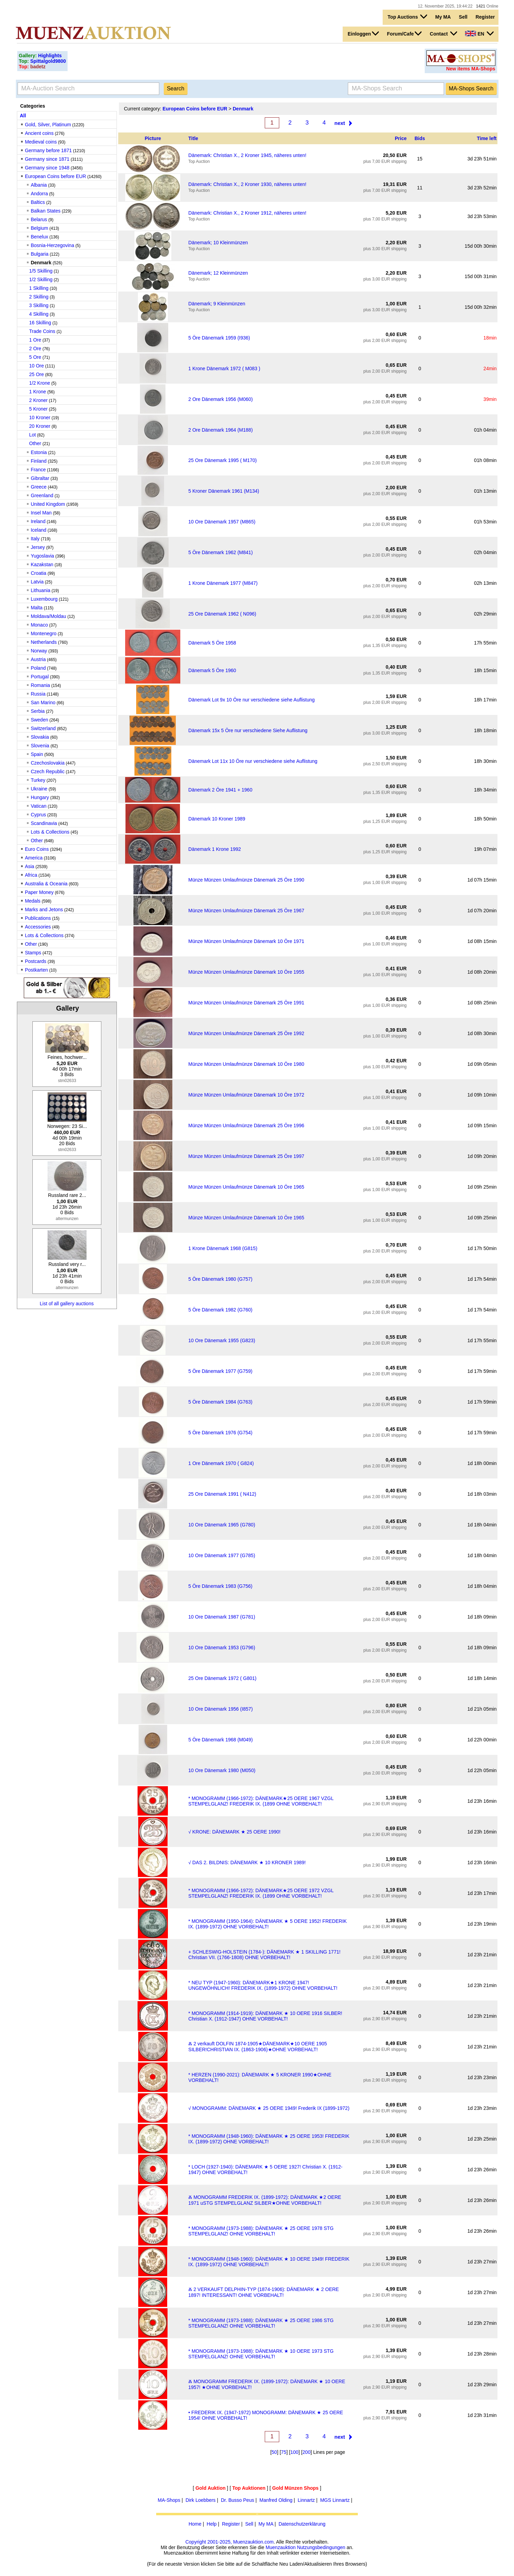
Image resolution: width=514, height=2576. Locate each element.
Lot (32, 434)
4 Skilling (39, 314)
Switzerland (43, 728)
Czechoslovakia (47, 763)
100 (294, 2452)
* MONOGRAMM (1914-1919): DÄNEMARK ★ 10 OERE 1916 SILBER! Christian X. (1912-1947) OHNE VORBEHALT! (265, 2016)
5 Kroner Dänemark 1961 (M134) (223, 491)
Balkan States (45, 211)
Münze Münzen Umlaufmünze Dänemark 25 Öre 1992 (246, 1033)
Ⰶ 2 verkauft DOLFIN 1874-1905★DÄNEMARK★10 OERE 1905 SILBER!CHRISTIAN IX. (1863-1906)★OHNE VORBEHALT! (257, 2046)
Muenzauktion (280, 2547)
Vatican (39, 806)
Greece (39, 487)
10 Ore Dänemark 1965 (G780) (221, 1524)
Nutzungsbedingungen (321, 2547)
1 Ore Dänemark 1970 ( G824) (221, 1463)
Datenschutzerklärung (302, 2524)
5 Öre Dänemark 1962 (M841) (220, 552)
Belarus (39, 219)
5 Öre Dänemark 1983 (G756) (220, 1586)
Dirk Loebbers (200, 2500)
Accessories (38, 927)
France (38, 469)
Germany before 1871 (48, 150)
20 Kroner (39, 426)
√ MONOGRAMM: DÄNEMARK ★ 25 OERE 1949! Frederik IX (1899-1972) (268, 2108)
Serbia (37, 711)
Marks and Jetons (44, 909)
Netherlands (44, 642)
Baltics (38, 202)
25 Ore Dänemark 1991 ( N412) (222, 1494)
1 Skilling (39, 288)
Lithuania (40, 590)
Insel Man (41, 512)
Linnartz (306, 2500)
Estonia (39, 452)
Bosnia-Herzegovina (52, 245)
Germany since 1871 (47, 159)
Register (485, 17)
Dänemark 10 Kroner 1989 (216, 819)
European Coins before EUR (55, 176)
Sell (463, 17)
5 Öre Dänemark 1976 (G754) (220, 1432)
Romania (40, 685)
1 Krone (37, 391)
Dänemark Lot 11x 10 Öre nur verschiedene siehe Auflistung (252, 761)
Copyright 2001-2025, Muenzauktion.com (229, 2542)
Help (212, 2524)
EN (479, 33)
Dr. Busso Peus (237, 2500)
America (33, 858)
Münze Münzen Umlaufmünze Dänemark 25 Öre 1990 (246, 880)
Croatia (38, 573)
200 (306, 2452)
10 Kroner (39, 417)
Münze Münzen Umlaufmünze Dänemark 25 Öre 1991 (246, 1002)
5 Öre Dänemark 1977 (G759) (220, 1371)
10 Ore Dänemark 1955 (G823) (221, 1340)
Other (35, 443)
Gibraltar (40, 478)
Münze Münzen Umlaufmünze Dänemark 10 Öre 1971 (246, 941)
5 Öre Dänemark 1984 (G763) (220, 1402)
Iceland (38, 530)
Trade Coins (42, 331)
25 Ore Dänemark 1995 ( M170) (222, 460)
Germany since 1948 (47, 167)
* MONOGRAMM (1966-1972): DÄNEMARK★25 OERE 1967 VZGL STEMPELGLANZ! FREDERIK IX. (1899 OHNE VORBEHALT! (260, 1801)
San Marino (43, 702)
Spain (37, 754)
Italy (35, 538)
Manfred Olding (276, 2500)
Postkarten (36, 970)
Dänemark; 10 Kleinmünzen (218, 242)
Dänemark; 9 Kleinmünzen (216, 303)
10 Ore (36, 365)
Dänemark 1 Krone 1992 (214, 849)
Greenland (42, 495)
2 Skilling (39, 296)
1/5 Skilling (41, 271)
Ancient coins (39, 133)
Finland (39, 461)
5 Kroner (38, 409)
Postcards (35, 961)
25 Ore (36, 374)
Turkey (38, 780)
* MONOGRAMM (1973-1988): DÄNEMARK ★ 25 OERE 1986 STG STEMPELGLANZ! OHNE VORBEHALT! (260, 2323)
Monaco (39, 625)
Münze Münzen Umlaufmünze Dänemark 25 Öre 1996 (246, 1125)
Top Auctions (407, 16)
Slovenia (40, 745)
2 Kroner (38, 400)
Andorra (39, 193)
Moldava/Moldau (48, 616)
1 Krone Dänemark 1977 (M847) (223, 583)
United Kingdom (48, 504)
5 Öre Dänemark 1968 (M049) (220, 1739)
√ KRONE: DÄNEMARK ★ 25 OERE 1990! (234, 1832)
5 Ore (35, 357)
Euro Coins (37, 849)
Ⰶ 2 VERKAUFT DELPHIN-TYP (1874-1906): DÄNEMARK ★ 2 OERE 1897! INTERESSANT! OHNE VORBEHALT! (263, 2292)
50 (274, 2452)
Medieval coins (41, 142)
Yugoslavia (42, 556)
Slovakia (40, 737)
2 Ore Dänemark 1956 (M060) (220, 399)
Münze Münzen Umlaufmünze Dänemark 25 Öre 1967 (246, 910)
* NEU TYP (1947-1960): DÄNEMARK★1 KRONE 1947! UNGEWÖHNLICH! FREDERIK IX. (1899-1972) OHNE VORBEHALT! (262, 1985)
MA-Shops (169, 2500)
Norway (39, 650)
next (339, 123)
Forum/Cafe (404, 33)
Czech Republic (47, 771)
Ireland (38, 521)
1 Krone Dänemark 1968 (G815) (222, 1248)
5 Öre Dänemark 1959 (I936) (219, 338)
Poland (38, 668)
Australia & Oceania (46, 883)
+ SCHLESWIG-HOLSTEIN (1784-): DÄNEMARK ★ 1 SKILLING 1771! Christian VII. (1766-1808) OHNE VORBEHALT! (264, 1954)
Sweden (39, 719)
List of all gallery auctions (66, 1303)
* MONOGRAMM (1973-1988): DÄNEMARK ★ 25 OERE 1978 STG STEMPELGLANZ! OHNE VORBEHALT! (260, 2230)
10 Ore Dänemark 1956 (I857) (220, 1709)
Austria (38, 659)
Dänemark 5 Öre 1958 (212, 643)
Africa (31, 875)
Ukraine (39, 789)
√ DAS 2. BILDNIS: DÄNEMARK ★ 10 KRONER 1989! (246, 1862)
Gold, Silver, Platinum (48, 124)
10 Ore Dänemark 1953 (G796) (221, 1647)
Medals (32, 901)
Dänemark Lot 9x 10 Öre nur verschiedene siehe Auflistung (251, 699)
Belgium (39, 228)
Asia (29, 866)
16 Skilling (40, 322)
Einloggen (363, 33)
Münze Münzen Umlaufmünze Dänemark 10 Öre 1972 (246, 1095)
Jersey (38, 547)
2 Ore (35, 348)
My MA (443, 17)
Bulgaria (39, 254)
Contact (443, 33)
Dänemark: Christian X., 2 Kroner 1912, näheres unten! (247, 213)
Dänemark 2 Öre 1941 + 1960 (220, 790)
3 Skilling (39, 305)
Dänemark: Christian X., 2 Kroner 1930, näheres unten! (247, 184)
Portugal (40, 676)
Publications (38, 918)
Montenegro (44, 633)
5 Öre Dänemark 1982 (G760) (220, 1309)
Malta (36, 607)
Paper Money (39, 892)
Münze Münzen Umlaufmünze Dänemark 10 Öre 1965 (246, 1187)
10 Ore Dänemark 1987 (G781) (221, 1617)
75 (283, 2452)
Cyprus (38, 814)
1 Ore (35, 340)
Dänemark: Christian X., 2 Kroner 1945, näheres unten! (247, 155)
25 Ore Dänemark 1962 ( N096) (222, 614)
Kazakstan (42, 564)
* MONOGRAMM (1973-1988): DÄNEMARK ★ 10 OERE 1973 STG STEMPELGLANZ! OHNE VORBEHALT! (260, 2353)
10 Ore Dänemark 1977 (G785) (221, 1555)
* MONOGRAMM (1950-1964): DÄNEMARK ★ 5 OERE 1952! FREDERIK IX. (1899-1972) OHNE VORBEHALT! (267, 1923)
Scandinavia (44, 823)
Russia (38, 694)
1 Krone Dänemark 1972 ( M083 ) (224, 368)
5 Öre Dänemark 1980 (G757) (220, 1279)
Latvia (37, 581)
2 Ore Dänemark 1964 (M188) (220, 430)
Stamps (33, 952)
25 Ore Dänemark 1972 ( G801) (222, 1678)
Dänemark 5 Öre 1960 (212, 670)
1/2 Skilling (41, 279)
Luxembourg (44, 599)
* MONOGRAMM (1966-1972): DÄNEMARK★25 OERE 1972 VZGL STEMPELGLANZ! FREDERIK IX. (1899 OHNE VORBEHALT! (260, 1893)
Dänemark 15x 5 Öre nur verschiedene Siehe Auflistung (248, 730)
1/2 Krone (39, 383)
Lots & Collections (50, 832)
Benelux (39, 236)
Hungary (40, 797)
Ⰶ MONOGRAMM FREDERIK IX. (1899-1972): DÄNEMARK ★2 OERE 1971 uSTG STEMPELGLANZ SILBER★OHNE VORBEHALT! (264, 2200)
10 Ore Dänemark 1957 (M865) (221, 521)
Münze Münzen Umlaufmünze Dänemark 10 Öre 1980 (246, 1064)
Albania (39, 185)
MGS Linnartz (335, 2500)
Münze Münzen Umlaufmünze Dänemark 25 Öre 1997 (246, 1156)
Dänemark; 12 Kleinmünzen (218, 273)
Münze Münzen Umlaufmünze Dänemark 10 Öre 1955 (246, 972)
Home (195, 2524)
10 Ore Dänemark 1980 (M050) (221, 1770)
